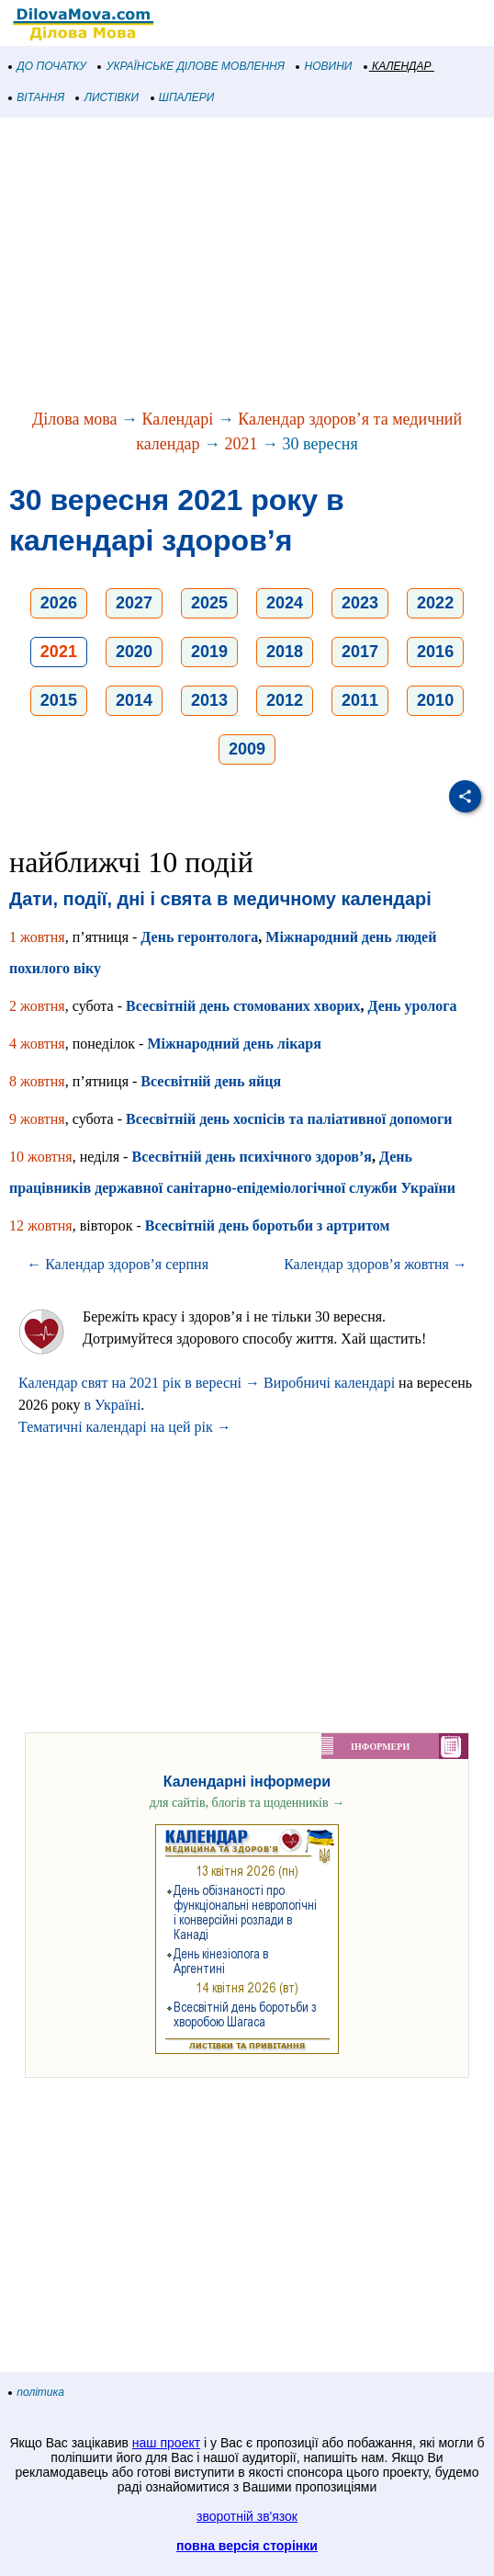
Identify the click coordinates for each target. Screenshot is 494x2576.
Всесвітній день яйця (210, 1081)
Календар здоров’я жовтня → (375, 1264)
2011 (360, 700)
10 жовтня (41, 1156)
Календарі (178, 419)
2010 (435, 700)
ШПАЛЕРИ (183, 97)
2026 (58, 603)
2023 (360, 603)
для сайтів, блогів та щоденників (247, 1803)
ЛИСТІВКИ (107, 97)
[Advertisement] (247, 264)
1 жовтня (37, 937)
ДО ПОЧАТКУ (47, 66)
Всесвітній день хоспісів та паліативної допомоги (289, 1119)
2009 (247, 749)
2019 (209, 651)
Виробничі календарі (329, 1382)
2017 (360, 651)
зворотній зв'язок (247, 2516)
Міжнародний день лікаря (233, 1043)
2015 (58, 700)
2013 (209, 700)
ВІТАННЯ (36, 97)
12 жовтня (41, 1225)
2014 (134, 700)
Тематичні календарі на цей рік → (124, 1427)
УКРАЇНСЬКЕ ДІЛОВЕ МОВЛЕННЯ (191, 66)
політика (36, 2392)
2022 (435, 603)
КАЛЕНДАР (398, 66)
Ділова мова (75, 419)
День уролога (412, 1006)
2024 (284, 603)
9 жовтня (37, 1119)
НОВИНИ (324, 66)
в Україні (112, 1405)
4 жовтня (37, 1043)
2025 (209, 603)
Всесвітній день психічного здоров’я (251, 1156)
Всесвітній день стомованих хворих (243, 1006)
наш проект (166, 2442)
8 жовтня (37, 1081)
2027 (134, 603)
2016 (435, 651)
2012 (284, 700)
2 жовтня (37, 1006)
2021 (241, 444)
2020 (134, 651)
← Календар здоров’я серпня (117, 1264)
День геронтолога (199, 937)
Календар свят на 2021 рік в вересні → (139, 1382)
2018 (284, 651)
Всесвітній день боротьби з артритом (267, 1225)
